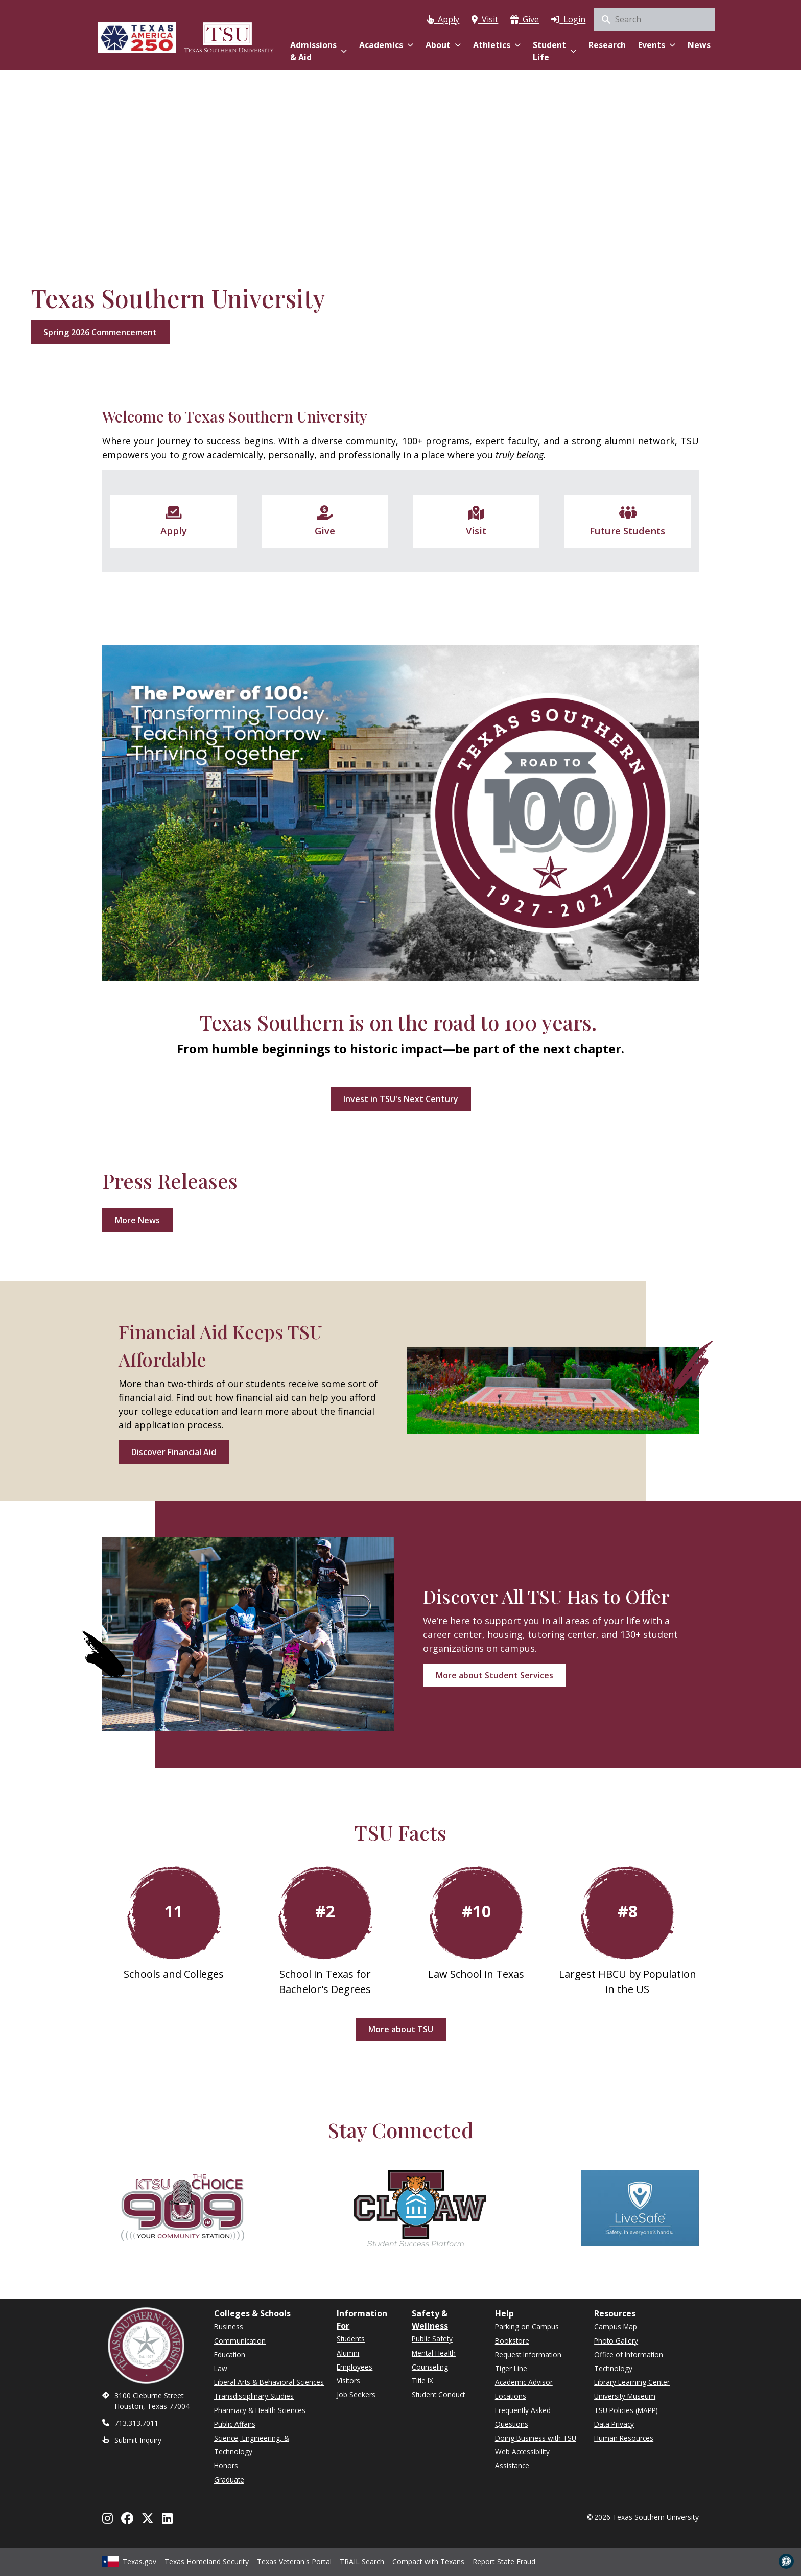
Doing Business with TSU (535, 2438)
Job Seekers (356, 2394)
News (699, 45)
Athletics (497, 45)
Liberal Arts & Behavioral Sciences (269, 2382)
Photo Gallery (616, 2341)
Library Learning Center (632, 2382)
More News (137, 1220)
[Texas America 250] (137, 37)
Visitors (348, 2380)
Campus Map (615, 2326)
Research (607, 45)
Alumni (348, 2353)
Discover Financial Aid (173, 1452)
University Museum (624, 2396)
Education (229, 2354)
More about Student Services (494, 1675)
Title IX (422, 2380)
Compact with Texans (428, 2560)
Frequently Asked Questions (523, 2417)
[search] (654, 19)
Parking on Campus (527, 2326)
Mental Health (434, 2353)
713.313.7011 (136, 2423)
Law (220, 2368)
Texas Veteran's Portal (294, 2560)
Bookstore (512, 2341)
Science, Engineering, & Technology (251, 2444)
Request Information (528, 2354)
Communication (240, 2341)
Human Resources (623, 2438)
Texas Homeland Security (206, 2560)
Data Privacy (614, 2424)
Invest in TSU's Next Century (400, 1099)
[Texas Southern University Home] (229, 37)
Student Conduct (438, 2394)
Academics (386, 45)
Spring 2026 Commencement (100, 332)
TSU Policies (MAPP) (626, 2410)
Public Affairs (234, 2424)
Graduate (229, 2480)
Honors (226, 2465)
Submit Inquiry (137, 2440)
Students (351, 2339)
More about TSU (400, 2029)
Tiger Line (511, 2368)
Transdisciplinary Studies (254, 2396)
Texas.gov (129, 2560)
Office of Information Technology (628, 2361)
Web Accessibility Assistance (522, 2458)
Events (656, 45)
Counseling (430, 2367)
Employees (354, 2367)
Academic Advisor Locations (524, 2389)
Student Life (554, 51)
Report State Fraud (504, 2560)
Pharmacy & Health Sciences (259, 2410)
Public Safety (432, 2339)
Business (228, 2326)
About (443, 45)
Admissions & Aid (318, 51)
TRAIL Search (362, 2560)
